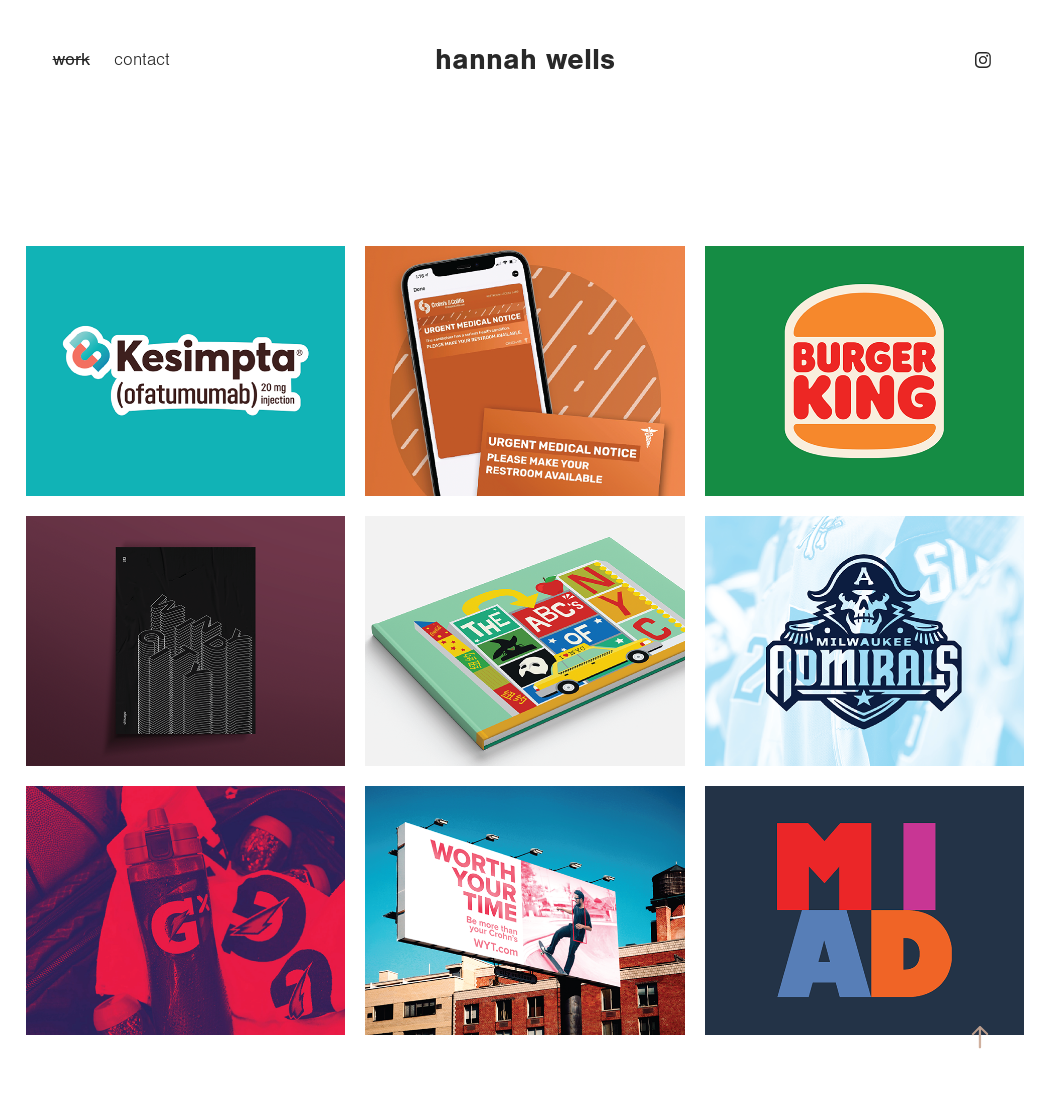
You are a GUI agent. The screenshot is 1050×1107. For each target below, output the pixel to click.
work (71, 59)
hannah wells (525, 59)
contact (142, 60)
